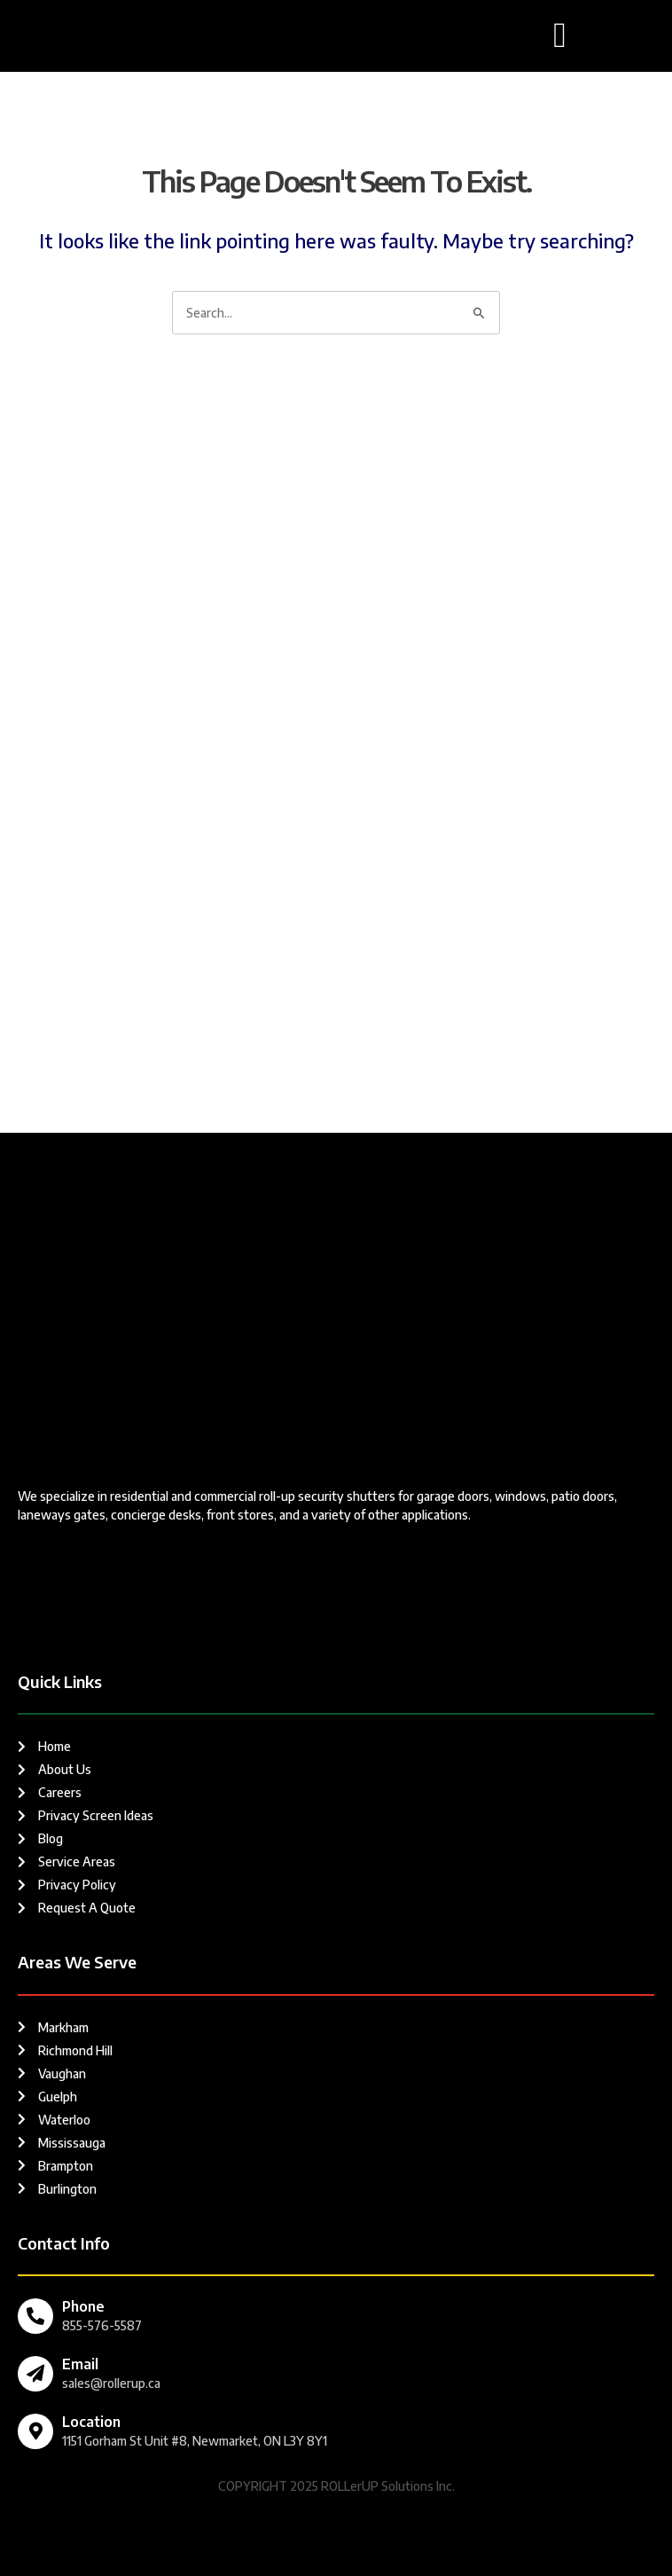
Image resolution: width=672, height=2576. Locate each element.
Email (80, 2364)
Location (91, 2422)
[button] (559, 35)
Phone (83, 2306)
